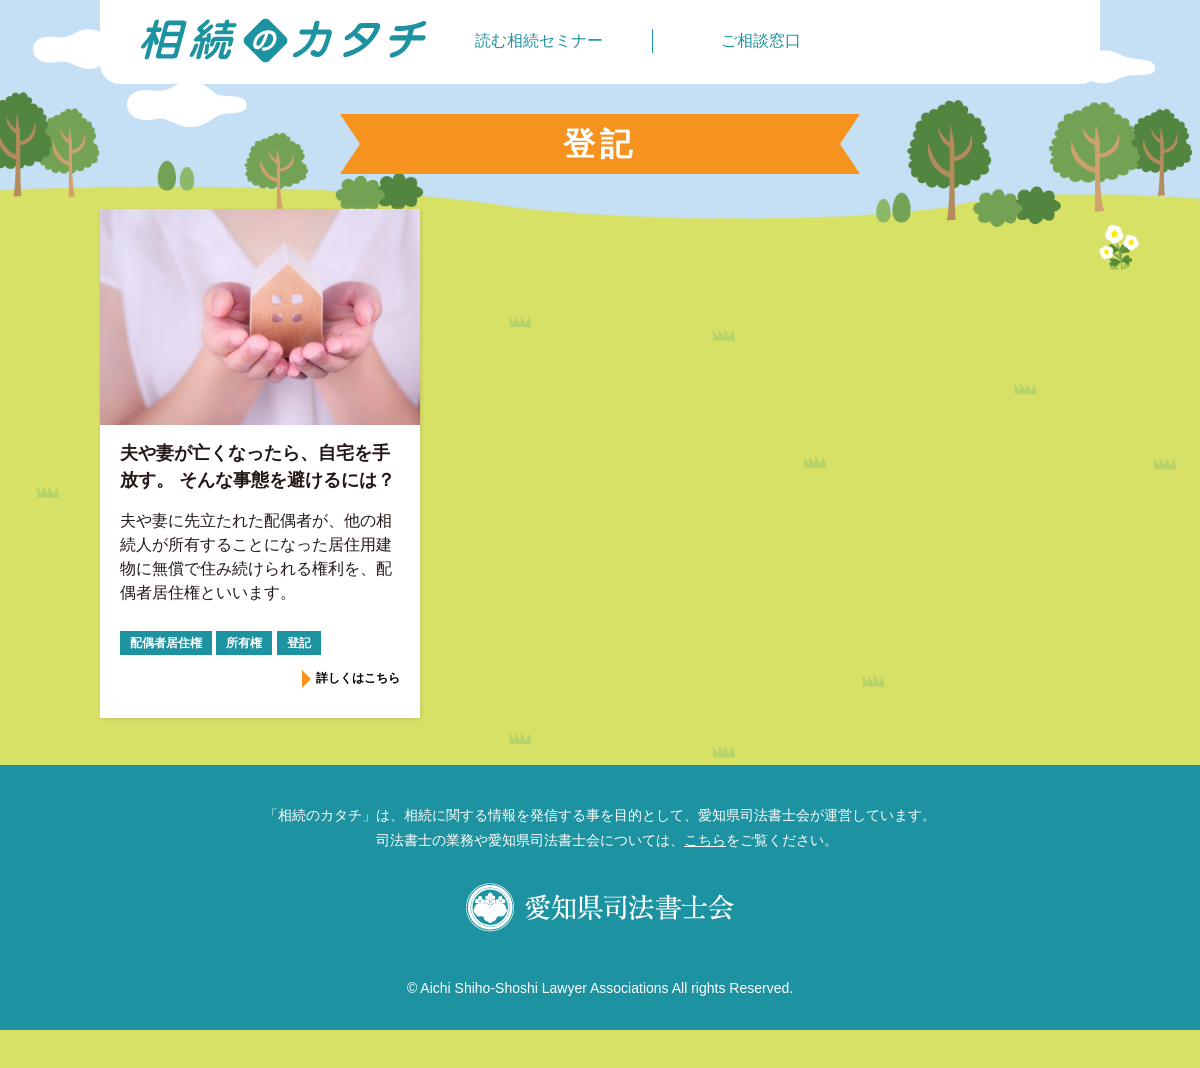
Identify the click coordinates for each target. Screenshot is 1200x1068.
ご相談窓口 (761, 40)
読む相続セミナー (539, 40)
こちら (705, 840)
